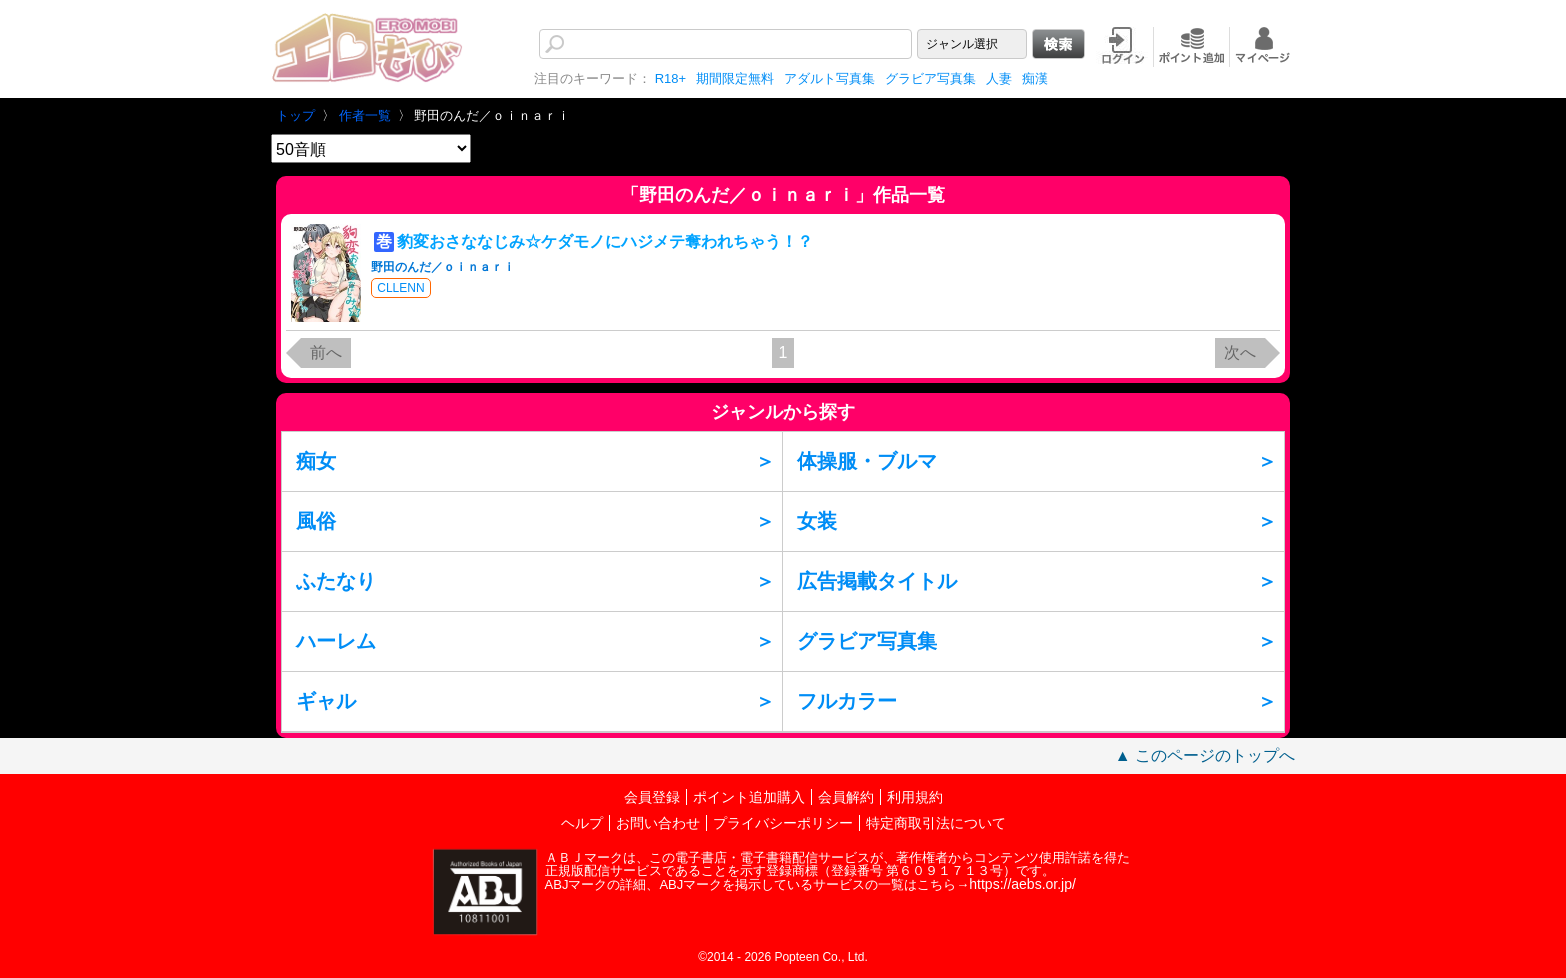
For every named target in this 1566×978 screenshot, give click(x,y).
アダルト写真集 (829, 78)
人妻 (999, 78)
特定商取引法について (936, 823)
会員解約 (846, 797)
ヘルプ (582, 823)
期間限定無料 (735, 78)
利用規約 (915, 797)
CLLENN (400, 288)
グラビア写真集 (930, 78)
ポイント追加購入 (749, 797)
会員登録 (652, 797)
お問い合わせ (658, 823)
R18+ (670, 78)
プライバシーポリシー (783, 823)
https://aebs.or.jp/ (1022, 884)
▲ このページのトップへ (1205, 755)
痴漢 (1035, 78)
